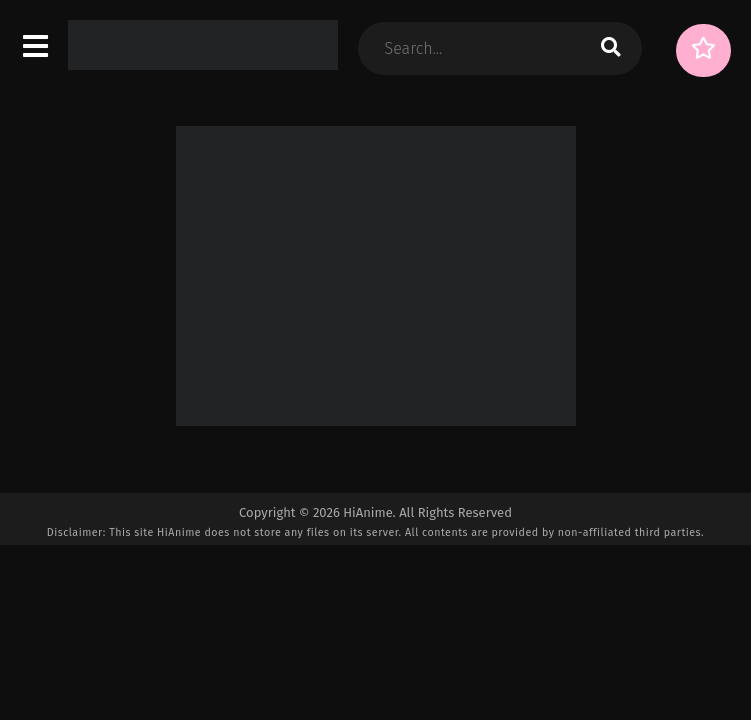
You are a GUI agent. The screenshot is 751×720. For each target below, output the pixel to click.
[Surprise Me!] (703, 50)
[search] (611, 48)
